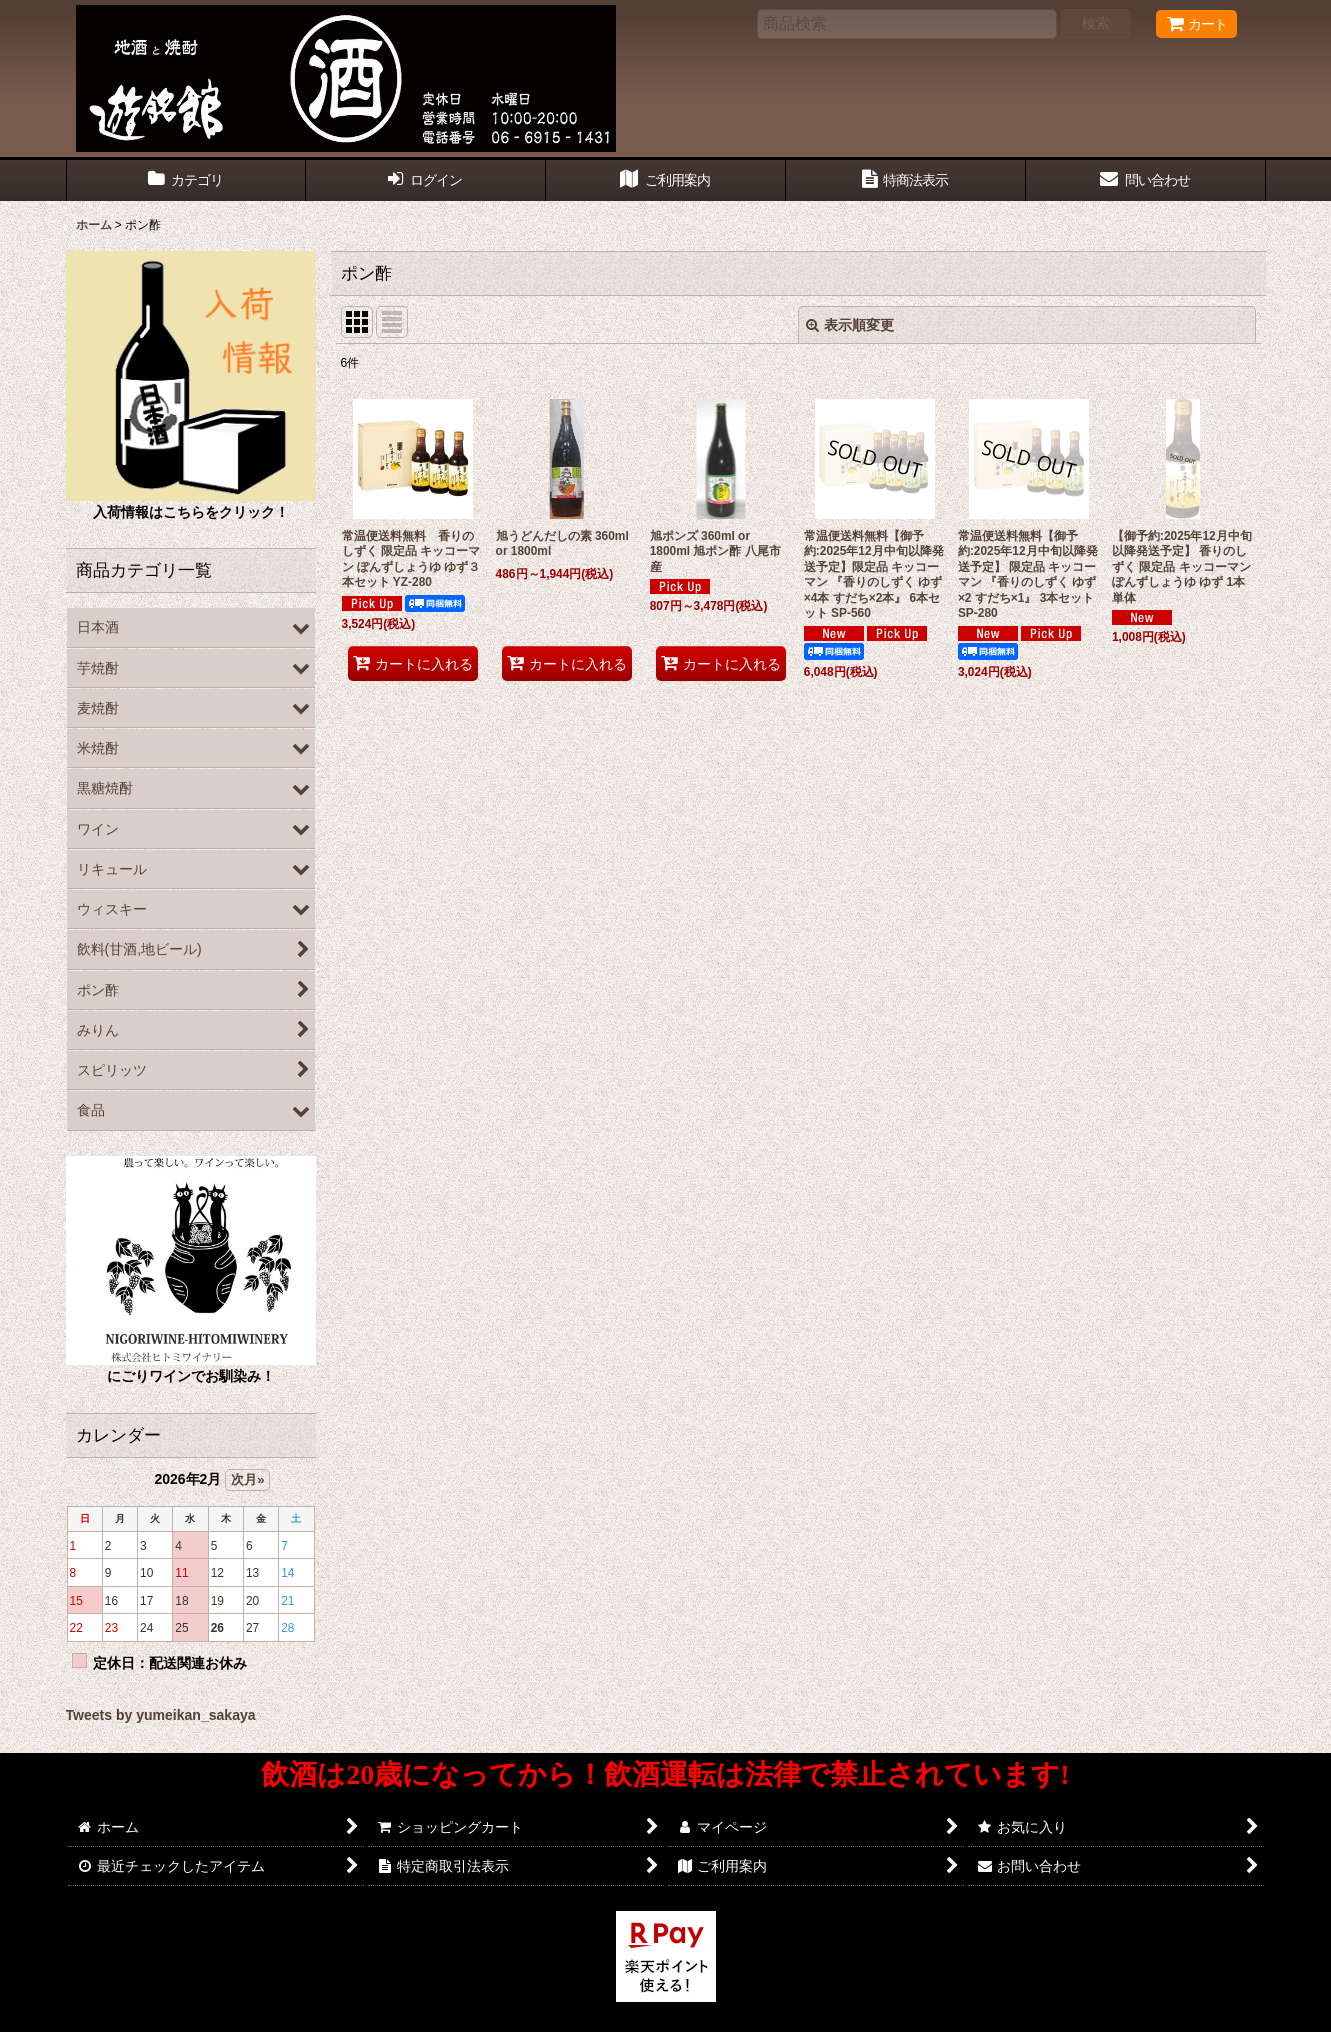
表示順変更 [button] (850, 325)
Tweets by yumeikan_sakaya (161, 1715)
